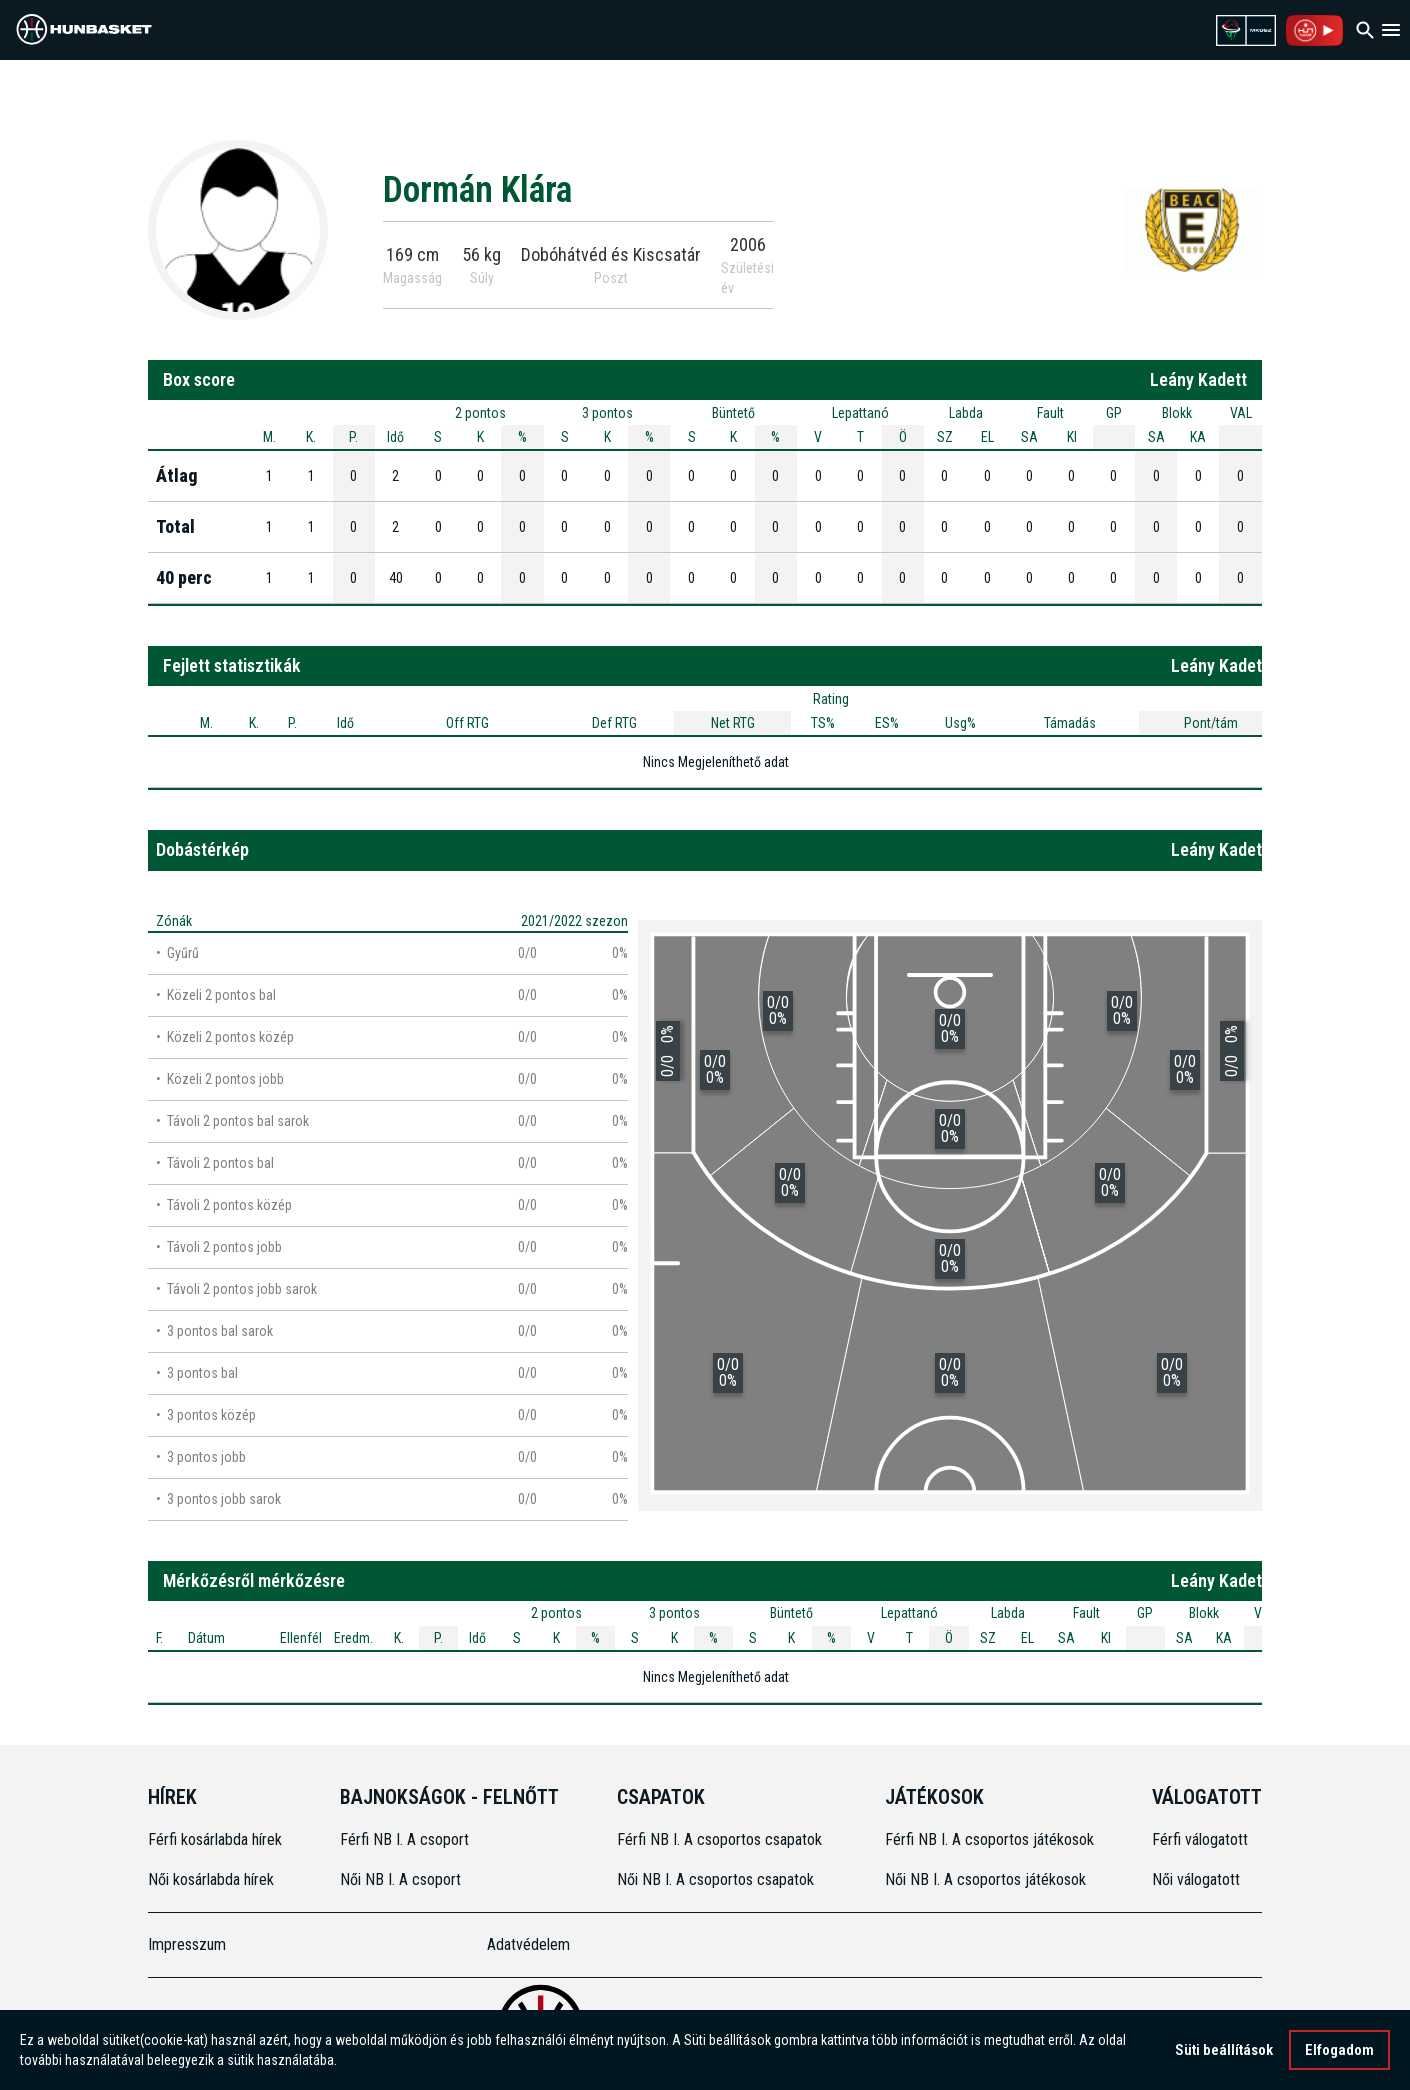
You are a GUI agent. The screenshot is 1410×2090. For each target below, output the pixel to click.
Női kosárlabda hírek (211, 1879)
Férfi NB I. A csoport (404, 1839)
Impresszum (187, 1944)
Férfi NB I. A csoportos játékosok (989, 1839)
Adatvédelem (528, 1944)
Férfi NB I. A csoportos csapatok (721, 1839)
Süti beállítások (1224, 2050)
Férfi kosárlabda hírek (215, 1839)
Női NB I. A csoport (400, 1879)
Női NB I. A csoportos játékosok (985, 1879)
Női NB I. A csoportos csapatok (717, 1879)
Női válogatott (1196, 1879)
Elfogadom (1339, 2050)
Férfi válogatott (1200, 1839)
